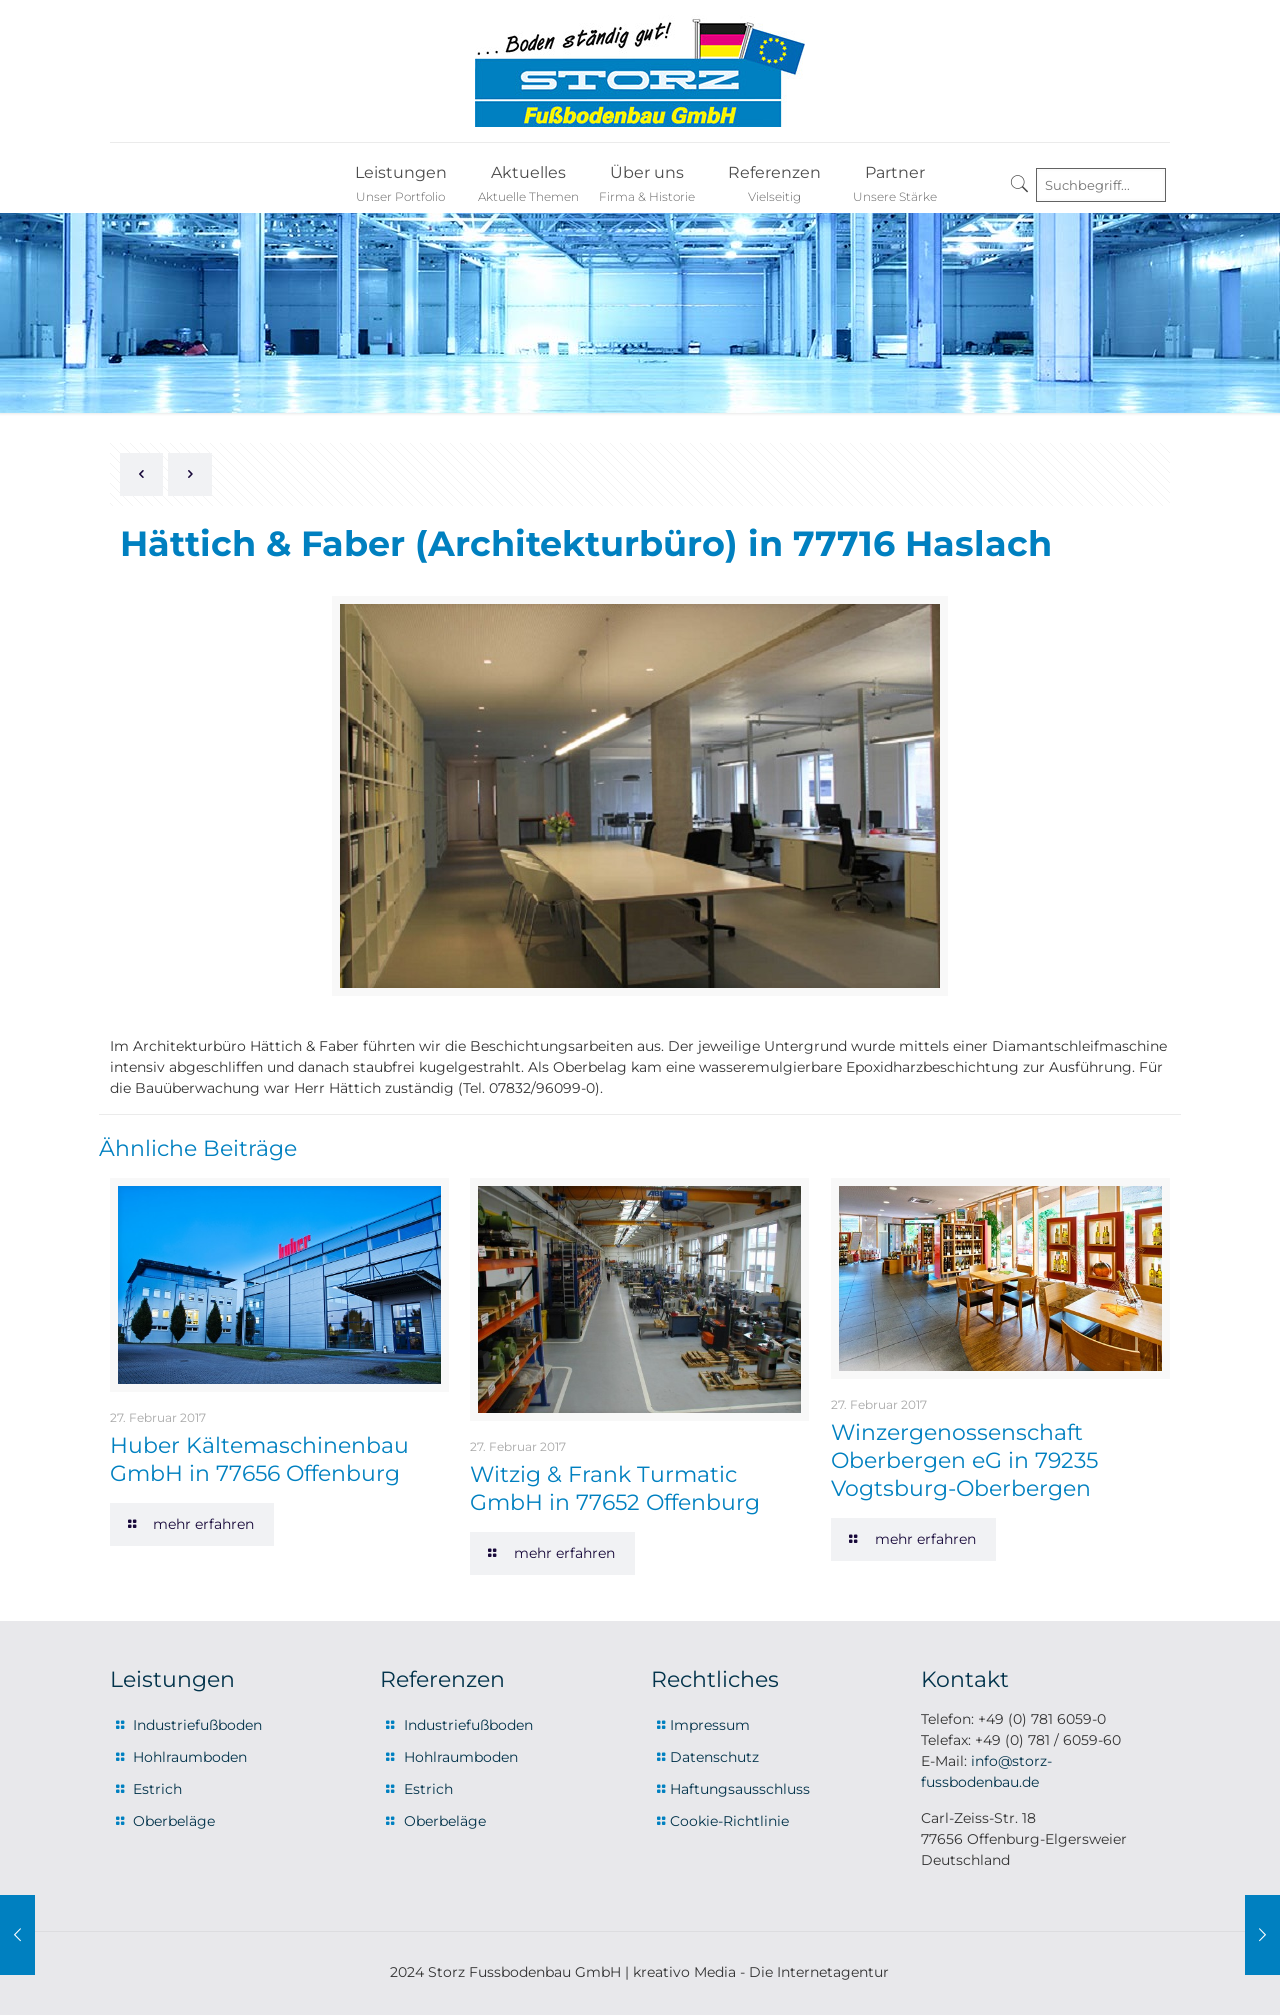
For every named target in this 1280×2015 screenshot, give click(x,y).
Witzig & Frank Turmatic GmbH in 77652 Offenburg (615, 1488)
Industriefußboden (197, 1725)
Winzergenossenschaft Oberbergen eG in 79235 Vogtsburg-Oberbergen (964, 1460)
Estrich (157, 1789)
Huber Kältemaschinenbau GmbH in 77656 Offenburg (259, 1459)
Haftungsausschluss (740, 1789)
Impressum (710, 1725)
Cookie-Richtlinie (729, 1821)
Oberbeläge (174, 1821)
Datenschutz (714, 1757)
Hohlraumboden (190, 1757)
